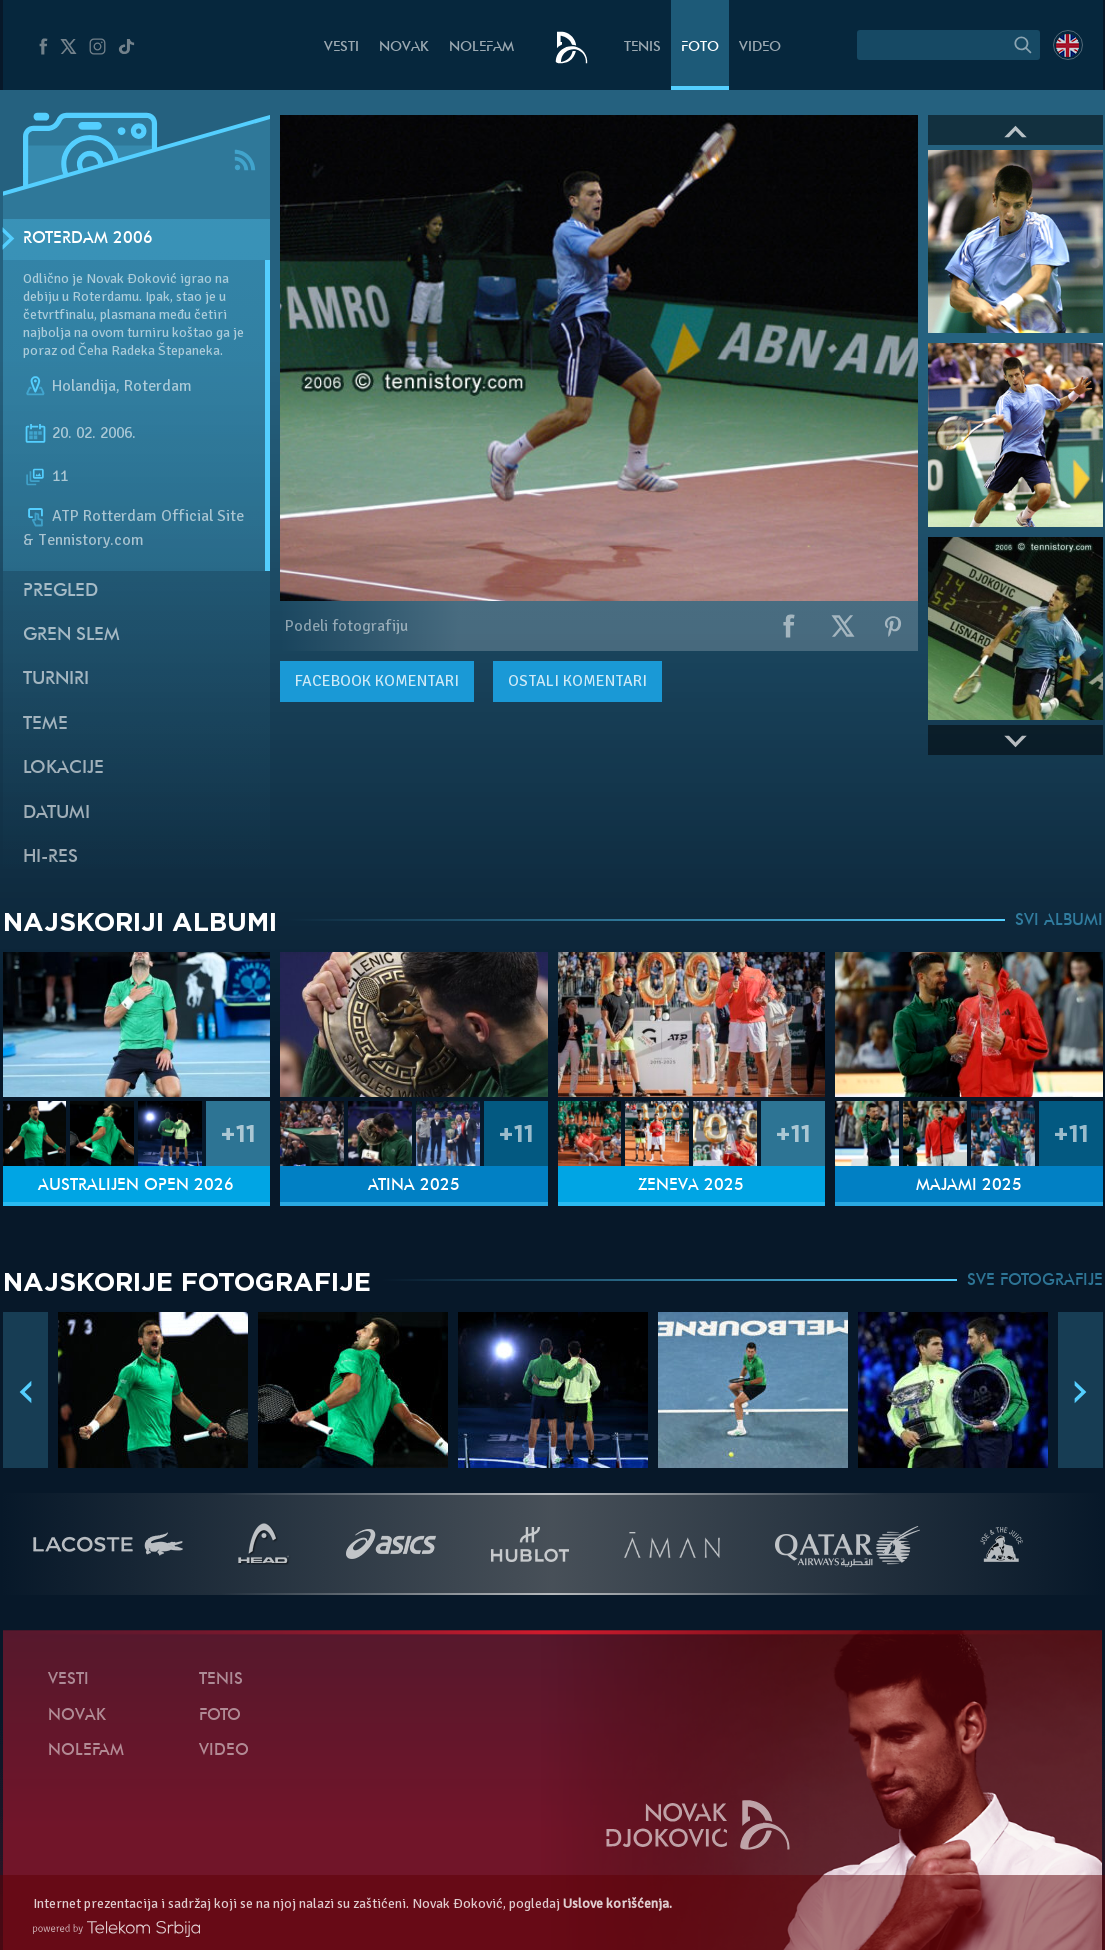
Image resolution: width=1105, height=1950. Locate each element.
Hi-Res (50, 857)
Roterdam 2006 (88, 239)
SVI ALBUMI (1059, 921)
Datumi (56, 813)
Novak (404, 47)
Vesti (341, 47)
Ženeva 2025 (691, 1186)
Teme (45, 724)
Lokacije (63, 768)
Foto (700, 47)
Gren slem (71, 635)
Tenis (642, 47)
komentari (377, 681)
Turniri (56, 679)
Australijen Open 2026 (136, 1186)
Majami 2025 (969, 1186)
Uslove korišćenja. (617, 1903)
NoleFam (481, 47)
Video (760, 47)
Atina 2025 (414, 1186)
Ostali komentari (577, 681)
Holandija (84, 386)
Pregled (60, 591)
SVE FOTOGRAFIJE (1035, 1281)
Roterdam (158, 386)
